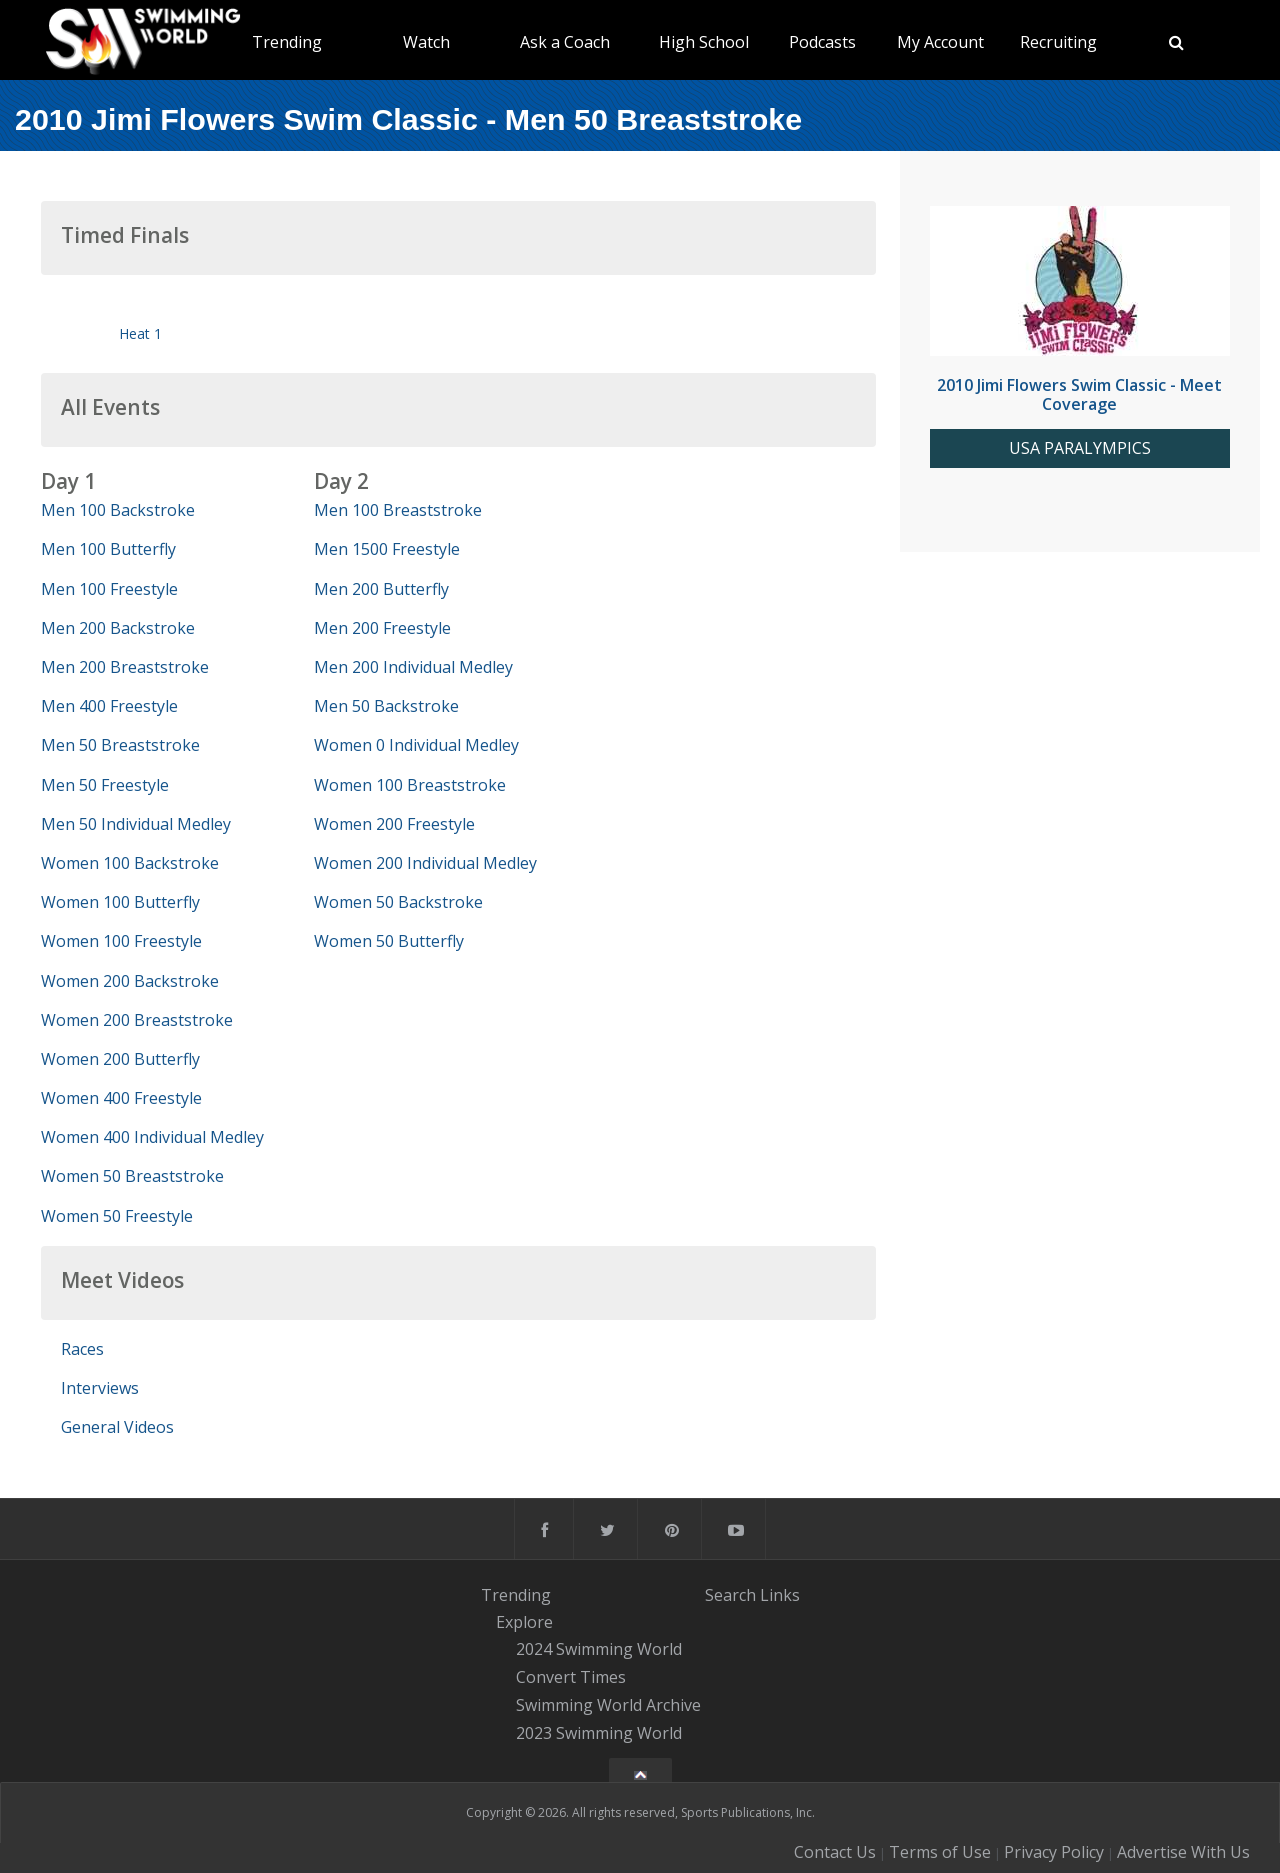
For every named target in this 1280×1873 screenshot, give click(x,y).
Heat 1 (140, 333)
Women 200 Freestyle (394, 824)
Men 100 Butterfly (108, 549)
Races (82, 1349)
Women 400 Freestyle (121, 1098)
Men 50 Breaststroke (120, 745)
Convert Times (571, 1677)
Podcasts (822, 42)
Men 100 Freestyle (109, 589)
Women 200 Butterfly (120, 1059)
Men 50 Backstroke (386, 706)
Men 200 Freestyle (382, 628)
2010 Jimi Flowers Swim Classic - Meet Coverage (1079, 394)
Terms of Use (940, 1852)
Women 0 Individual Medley (416, 745)
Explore (524, 1622)
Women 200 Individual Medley (425, 863)
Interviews (100, 1388)
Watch (426, 42)
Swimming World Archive (608, 1705)
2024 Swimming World (599, 1650)
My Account (940, 42)
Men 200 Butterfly (381, 589)
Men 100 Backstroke (118, 510)
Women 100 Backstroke (130, 863)
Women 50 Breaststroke (132, 1176)
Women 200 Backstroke (130, 981)
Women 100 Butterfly (120, 902)
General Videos (117, 1427)
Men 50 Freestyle (105, 785)
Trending (287, 42)
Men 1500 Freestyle (387, 549)
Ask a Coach (565, 42)
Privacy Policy (1054, 1852)
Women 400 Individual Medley (152, 1137)
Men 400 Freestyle (109, 706)
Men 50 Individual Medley (136, 824)
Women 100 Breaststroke (410, 785)
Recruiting (1058, 42)
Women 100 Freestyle (121, 941)
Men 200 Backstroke (118, 628)
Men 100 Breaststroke (398, 510)
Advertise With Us (1183, 1852)
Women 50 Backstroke (398, 902)
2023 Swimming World (599, 1733)
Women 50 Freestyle (117, 1216)
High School (704, 42)
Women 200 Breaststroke (137, 1020)
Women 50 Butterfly (389, 941)
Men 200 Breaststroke (125, 667)
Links (780, 1594)
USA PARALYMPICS (1080, 448)
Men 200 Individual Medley (413, 667)
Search (730, 1594)
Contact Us (835, 1852)
